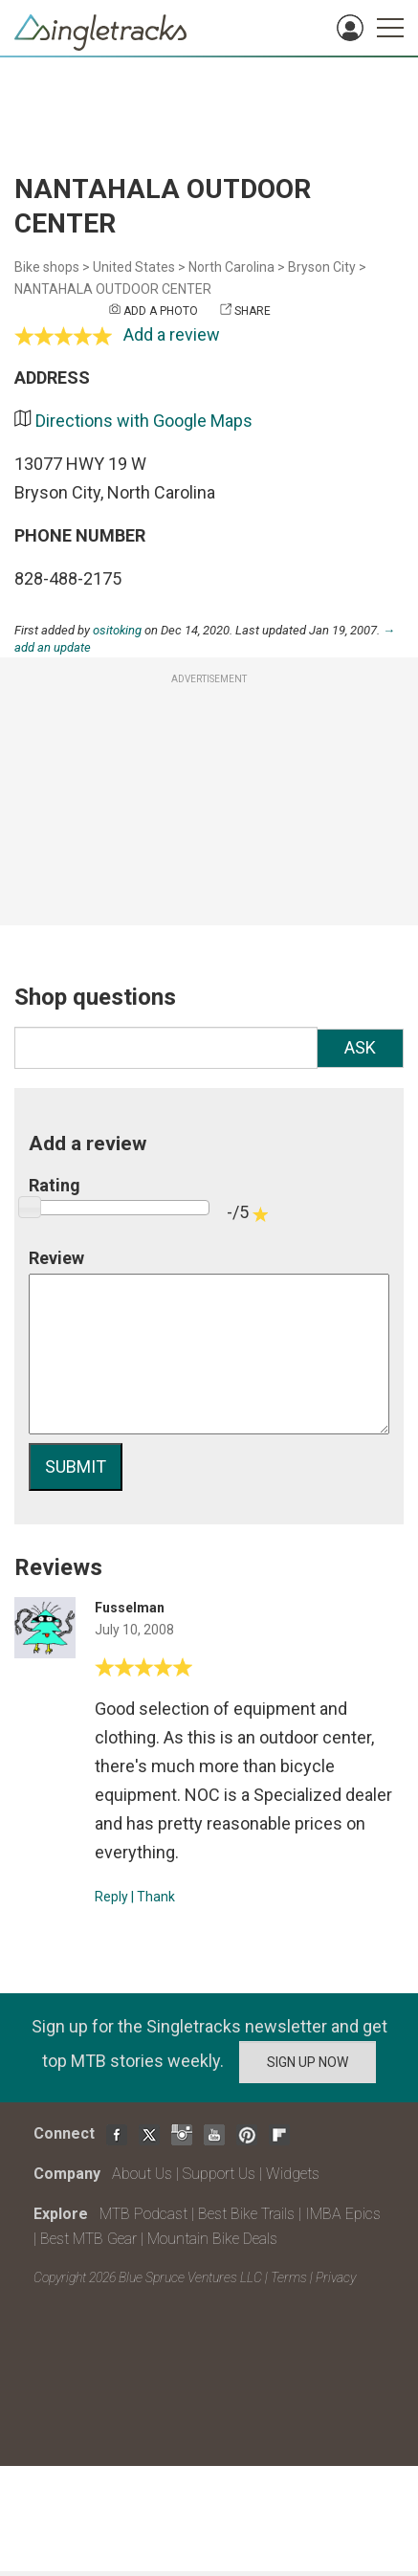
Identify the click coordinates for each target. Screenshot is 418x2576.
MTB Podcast (143, 2214)
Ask (360, 1047)
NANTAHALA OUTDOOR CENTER (112, 289)
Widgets (292, 2174)
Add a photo (160, 311)
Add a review (171, 334)
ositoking (117, 630)
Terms (289, 2277)
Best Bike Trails (246, 2214)
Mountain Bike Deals (212, 2239)
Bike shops (46, 267)
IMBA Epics (343, 2214)
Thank (156, 1896)
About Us (142, 2174)
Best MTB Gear (88, 2239)
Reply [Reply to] (111, 1896)
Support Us (219, 2174)
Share (252, 311)
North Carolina (231, 267)
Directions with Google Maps (144, 421)
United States (134, 267)
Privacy (336, 2277)
